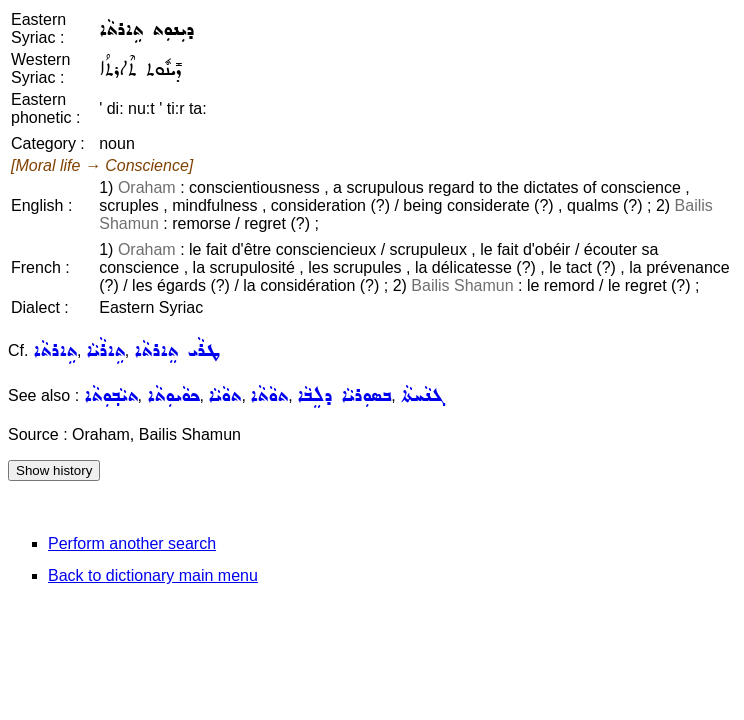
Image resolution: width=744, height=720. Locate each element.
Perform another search (132, 543)
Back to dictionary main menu (153, 575)
